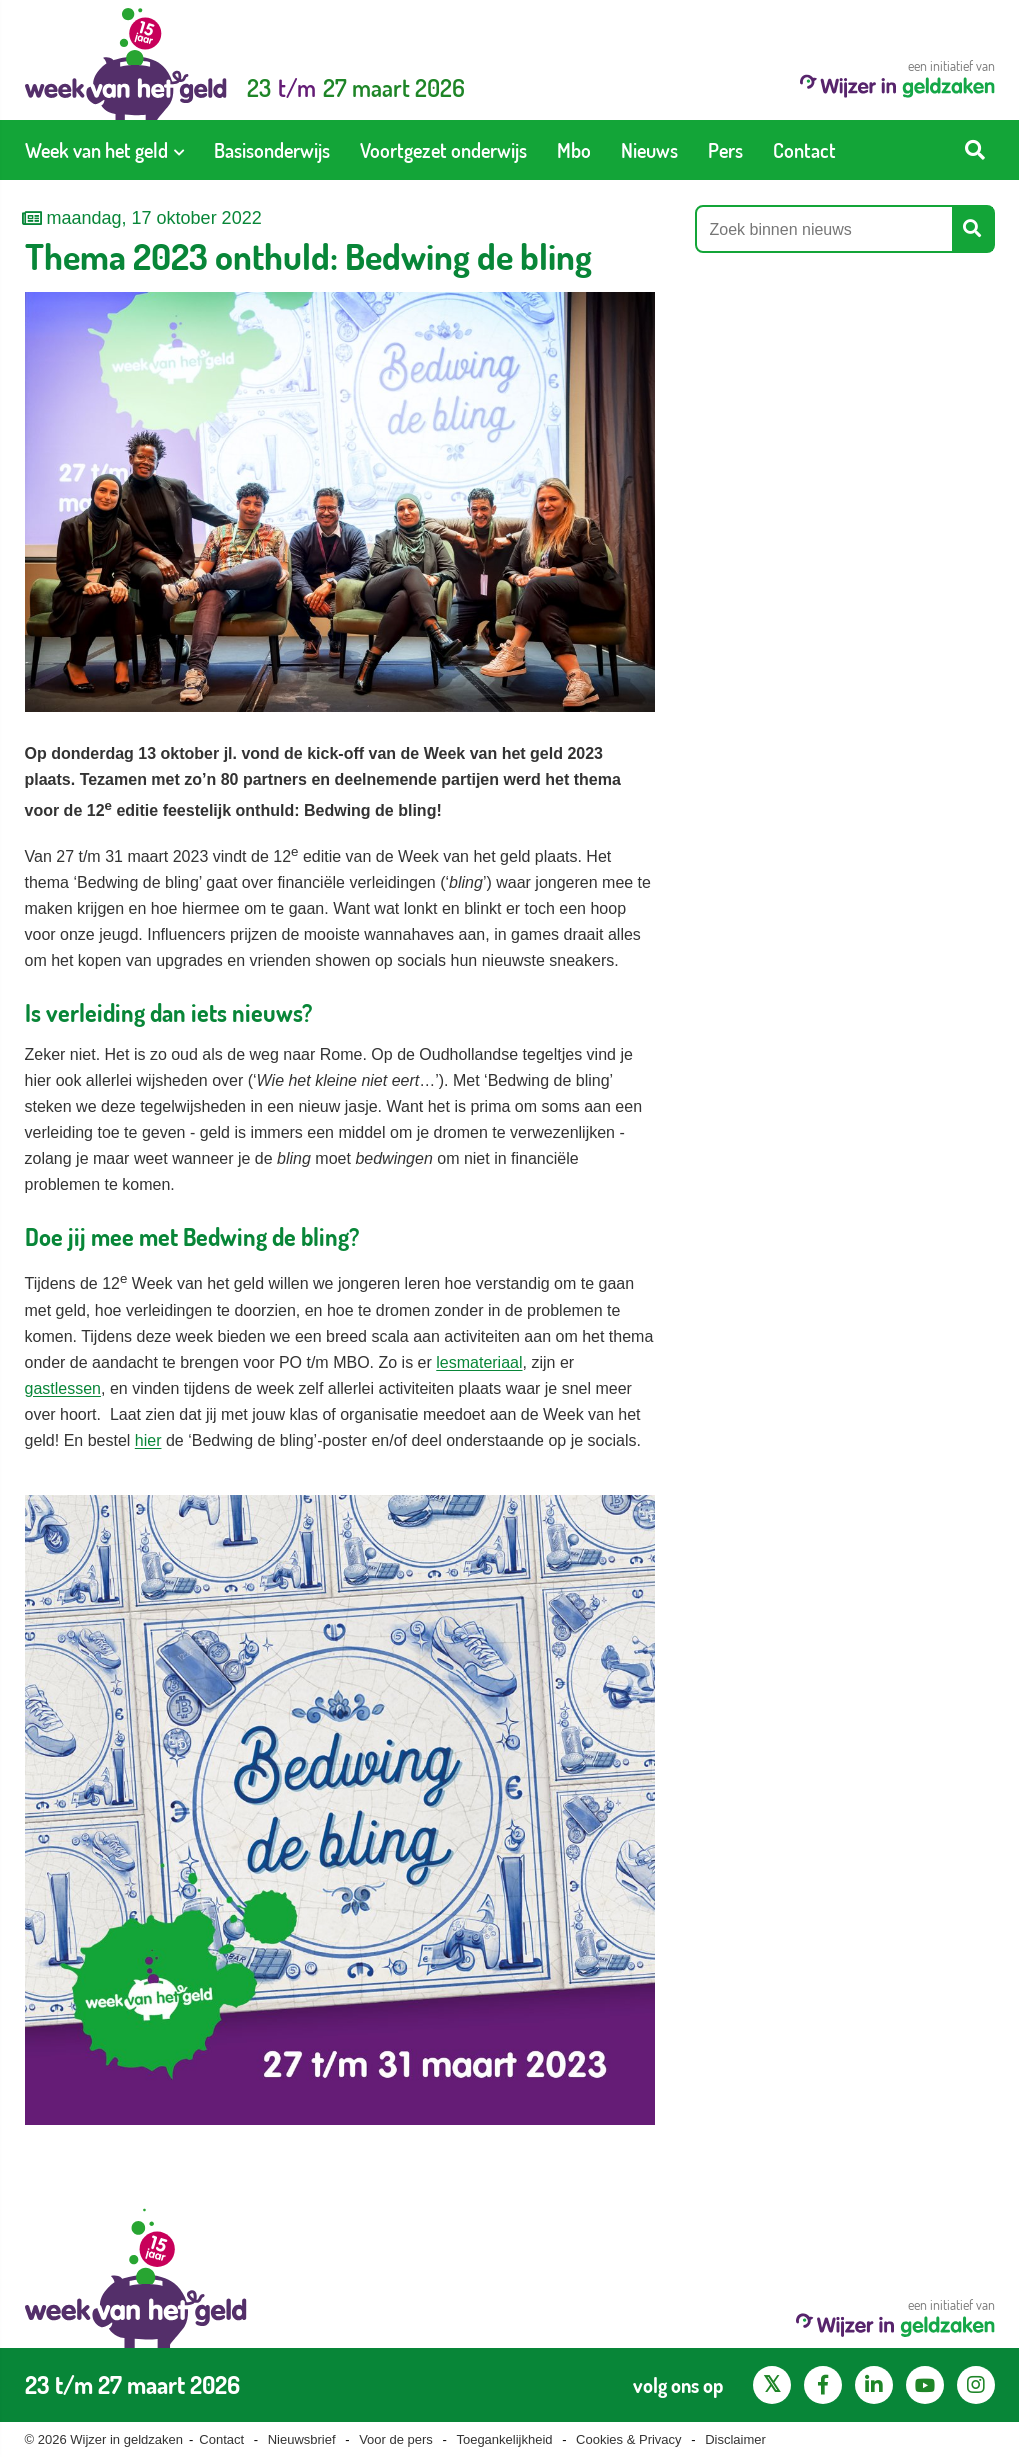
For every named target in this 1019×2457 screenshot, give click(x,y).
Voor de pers (396, 2439)
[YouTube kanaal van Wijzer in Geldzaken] (925, 2385)
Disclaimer (735, 2439)
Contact (221, 2439)
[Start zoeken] (975, 150)
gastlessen (63, 1388)
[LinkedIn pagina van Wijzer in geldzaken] (874, 2385)
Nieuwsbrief (302, 2439)
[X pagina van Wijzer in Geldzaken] (772, 2385)
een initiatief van (897, 77)
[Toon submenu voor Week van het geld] (179, 150)
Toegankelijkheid (504, 2439)
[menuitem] (104, 150)
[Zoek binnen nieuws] (825, 229)
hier (148, 1440)
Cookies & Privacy (628, 2439)
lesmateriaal (479, 1362)
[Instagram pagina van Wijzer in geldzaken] (976, 2385)
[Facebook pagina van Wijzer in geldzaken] (823, 2385)
